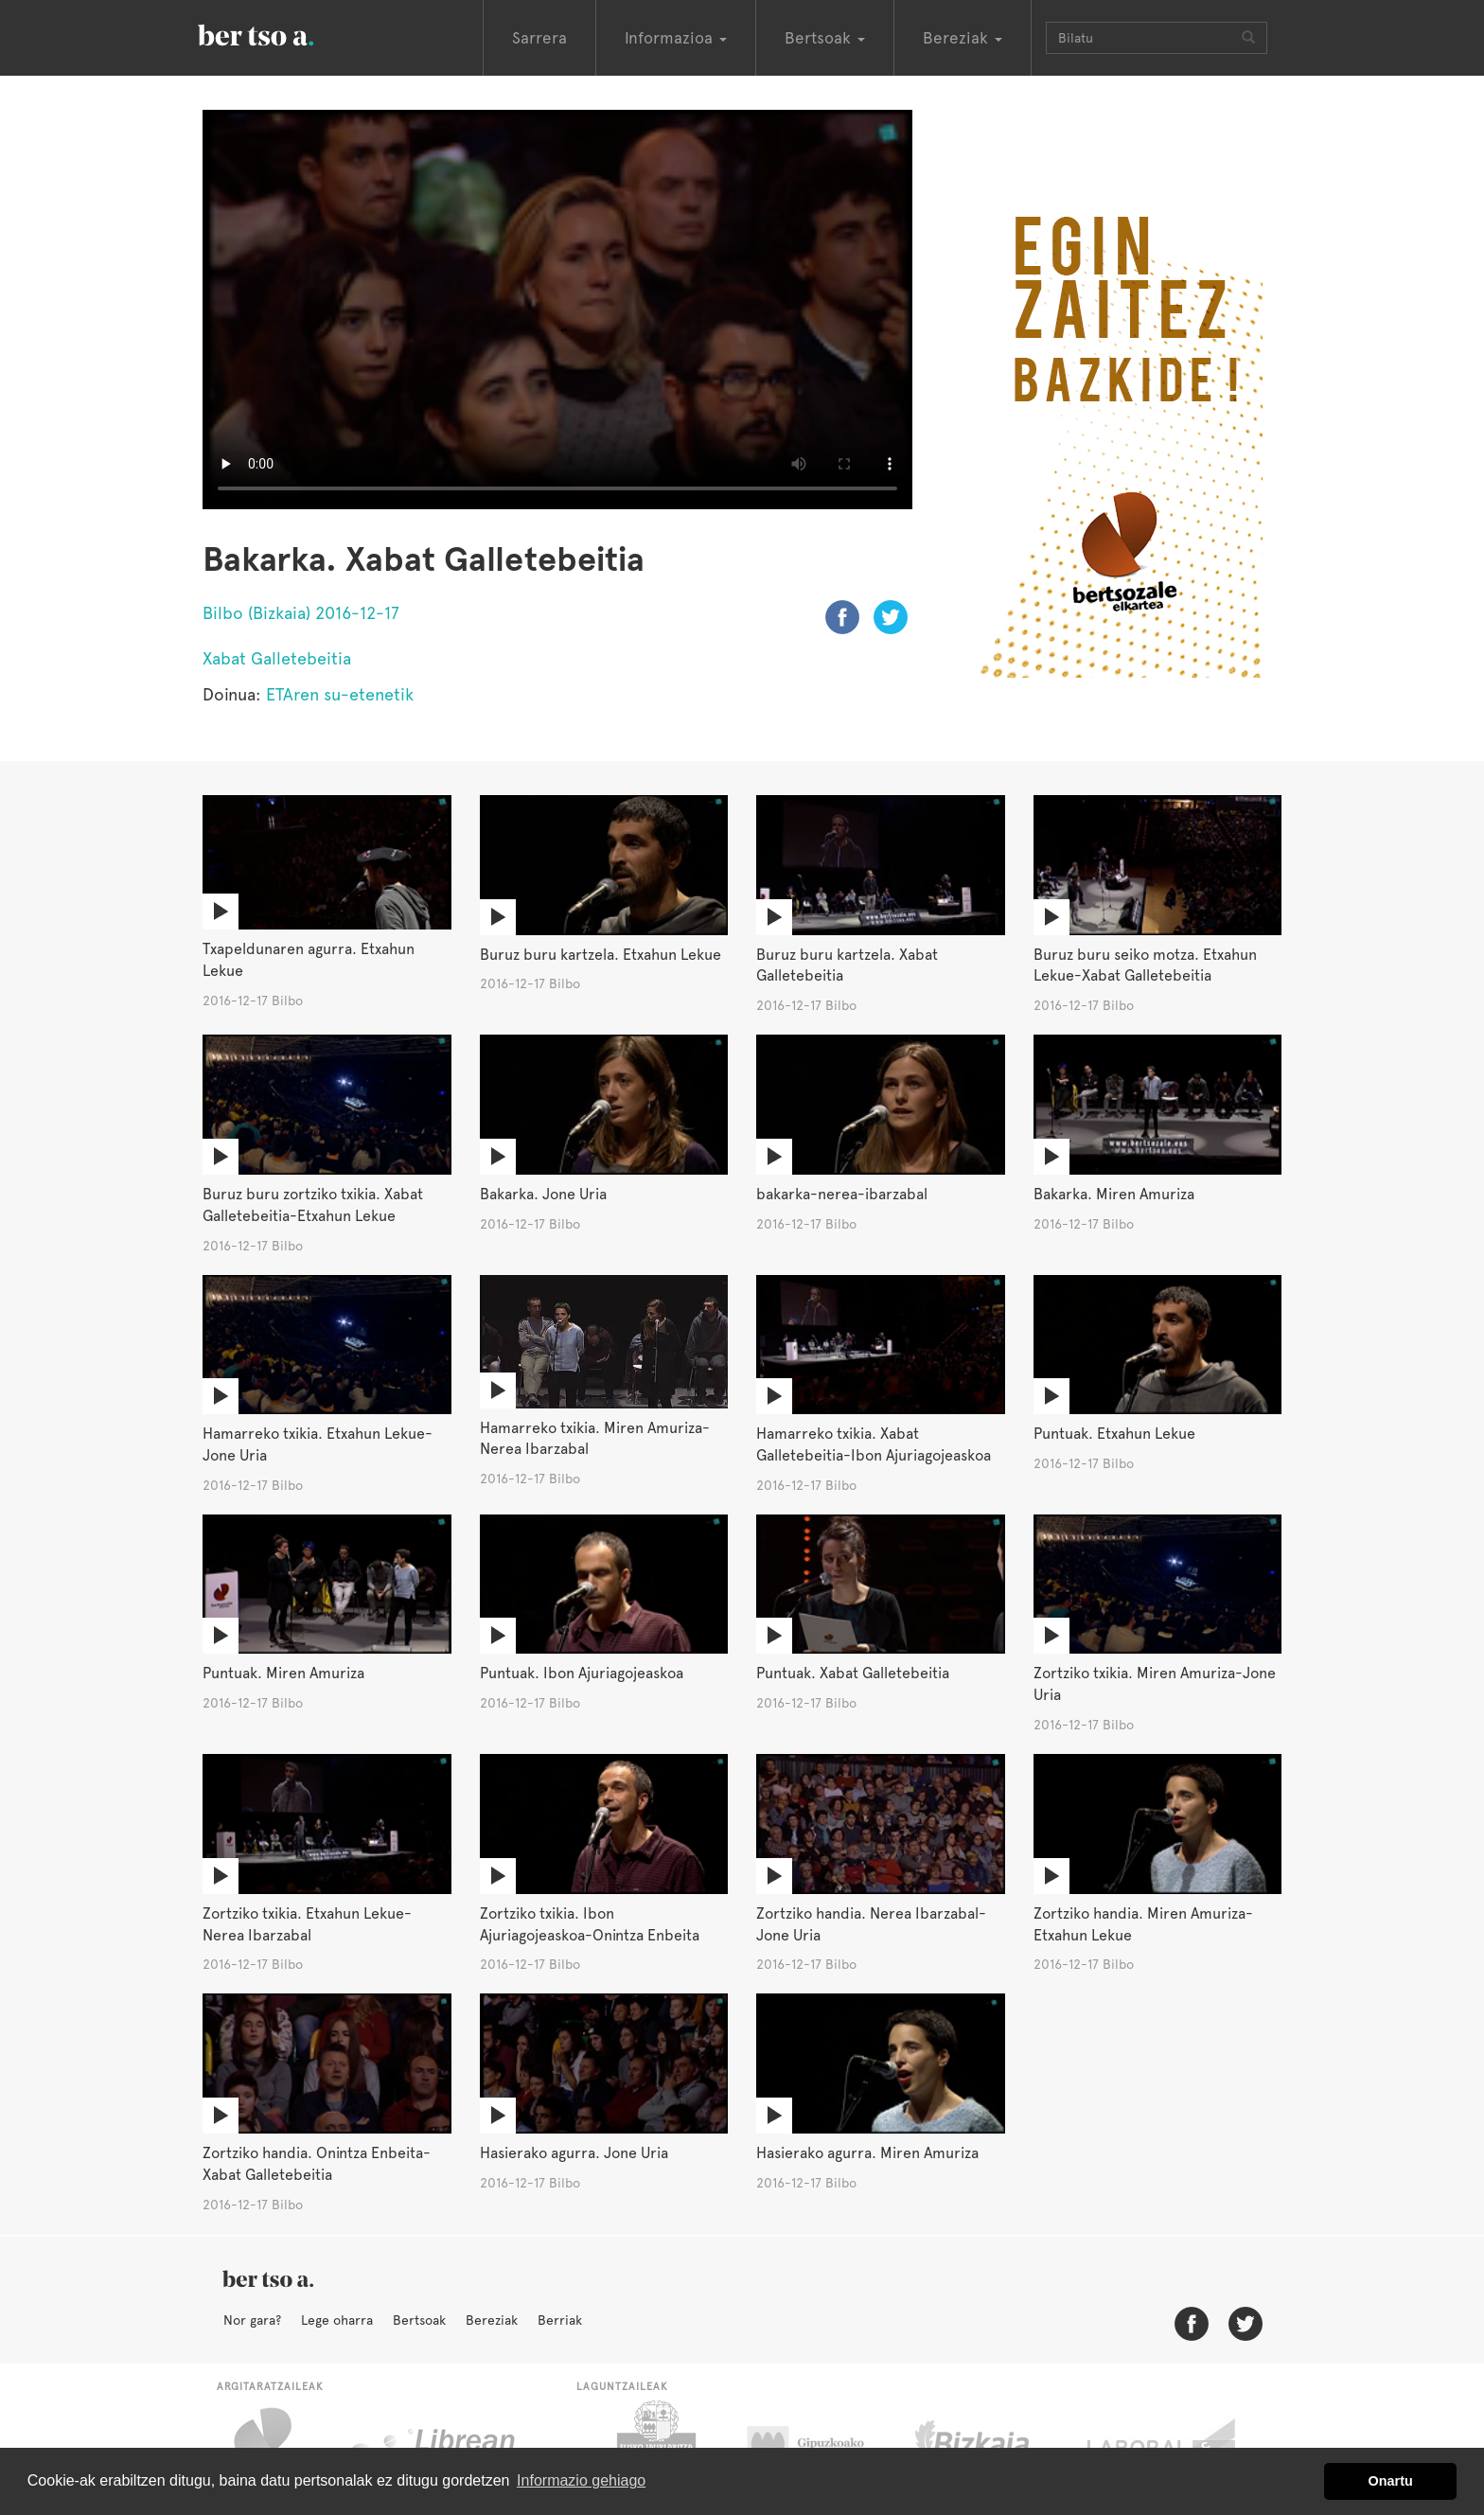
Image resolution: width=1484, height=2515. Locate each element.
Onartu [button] (1391, 2480)
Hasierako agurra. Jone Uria (574, 2153)
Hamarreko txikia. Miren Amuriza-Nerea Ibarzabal (595, 1439)
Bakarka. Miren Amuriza (1114, 1194)
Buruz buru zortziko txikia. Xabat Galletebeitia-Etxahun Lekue (313, 1205)
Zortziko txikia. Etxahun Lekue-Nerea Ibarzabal (307, 1924)
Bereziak (492, 2320)
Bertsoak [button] (825, 37)
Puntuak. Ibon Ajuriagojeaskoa (581, 1673)
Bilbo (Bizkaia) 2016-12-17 (301, 613)
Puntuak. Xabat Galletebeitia (852, 1673)
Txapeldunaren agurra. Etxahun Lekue (309, 960)
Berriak (560, 2320)
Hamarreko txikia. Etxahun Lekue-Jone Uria (318, 1444)
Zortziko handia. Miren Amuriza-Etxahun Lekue (1143, 1924)
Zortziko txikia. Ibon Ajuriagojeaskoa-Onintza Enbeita (589, 1924)
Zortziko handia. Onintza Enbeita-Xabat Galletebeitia (317, 2164)
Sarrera (539, 37)
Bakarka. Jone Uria (543, 1194)
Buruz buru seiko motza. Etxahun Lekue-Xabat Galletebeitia (1145, 965)
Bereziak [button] (962, 37)
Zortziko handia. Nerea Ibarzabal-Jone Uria (871, 1924)
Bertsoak (419, 2320)
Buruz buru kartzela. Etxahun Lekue (600, 955)
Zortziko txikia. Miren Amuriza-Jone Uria (1155, 1684)
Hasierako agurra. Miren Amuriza (867, 2153)
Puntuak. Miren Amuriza (283, 1673)
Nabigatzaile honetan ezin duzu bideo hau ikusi (557, 309)
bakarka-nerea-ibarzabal (842, 1194)
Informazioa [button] (676, 37)
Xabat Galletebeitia (277, 658)
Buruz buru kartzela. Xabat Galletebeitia (847, 965)
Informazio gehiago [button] (581, 2480)
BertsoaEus (283, 33)
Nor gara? (252, 2320)
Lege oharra (337, 2320)
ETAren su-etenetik (340, 694)
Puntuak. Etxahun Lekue (1114, 1434)
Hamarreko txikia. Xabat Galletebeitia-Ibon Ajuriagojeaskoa (873, 1444)
